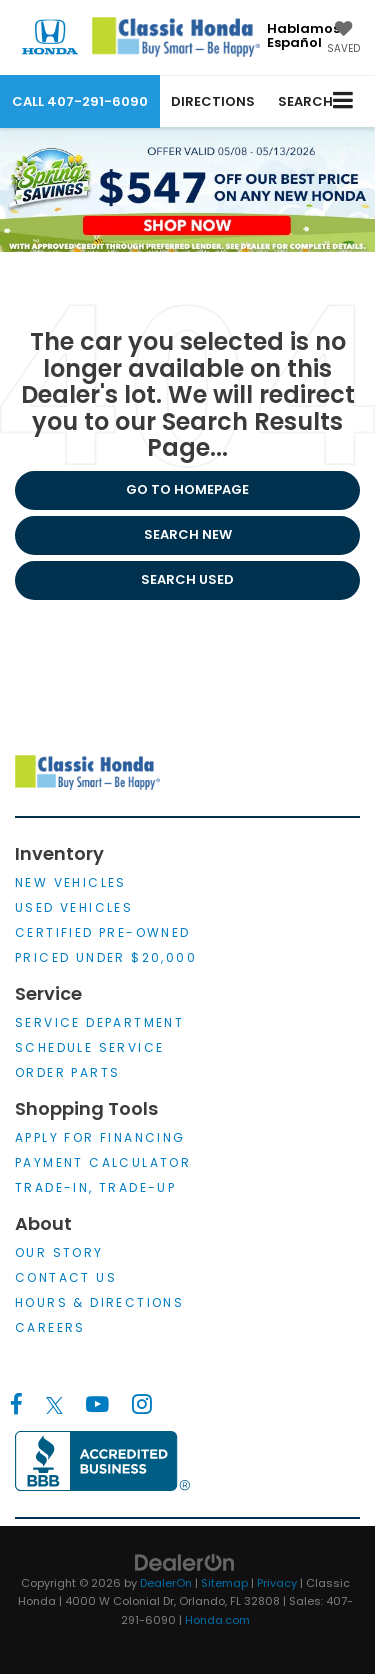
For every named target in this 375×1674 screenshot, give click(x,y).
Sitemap (224, 1583)
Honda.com (217, 1620)
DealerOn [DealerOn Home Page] (166, 1583)
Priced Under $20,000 (106, 957)
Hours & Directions (99, 1302)
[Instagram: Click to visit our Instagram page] (141, 1405)
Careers (50, 1327)
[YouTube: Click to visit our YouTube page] (97, 1405)
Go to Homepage (187, 489)
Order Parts (67, 1072)
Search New (188, 534)
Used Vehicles (74, 907)
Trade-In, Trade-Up (95, 1187)
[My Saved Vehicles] (343, 39)
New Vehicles (71, 882)
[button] (80, 101)
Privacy (277, 1583)
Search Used (187, 579)
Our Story (59, 1252)
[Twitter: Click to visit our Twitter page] (54, 1405)
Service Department (99, 1022)
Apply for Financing (100, 1137)
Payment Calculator (103, 1162)
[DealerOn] (185, 1561)
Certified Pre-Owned (103, 932)
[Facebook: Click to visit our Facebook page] (16, 1405)
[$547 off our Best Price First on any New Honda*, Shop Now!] (187, 189)
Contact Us (66, 1277)
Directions (213, 101)
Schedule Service (89, 1047)
